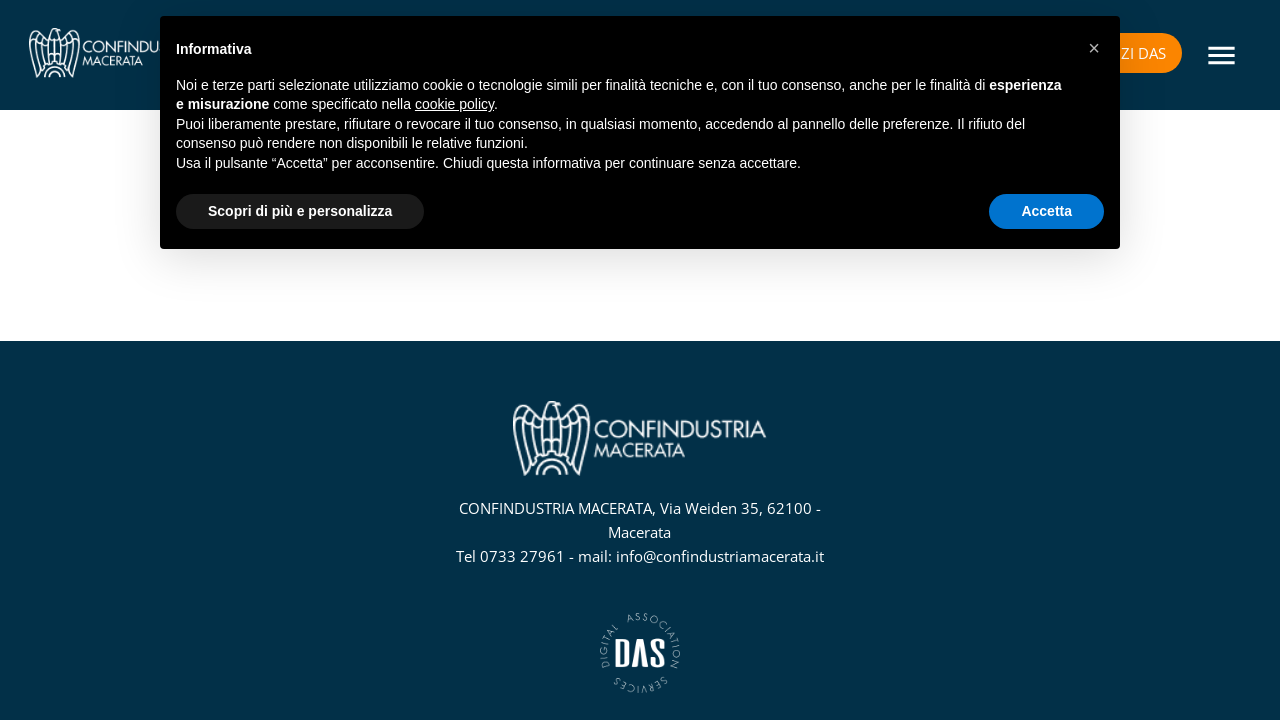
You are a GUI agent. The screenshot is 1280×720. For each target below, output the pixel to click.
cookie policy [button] (454, 104)
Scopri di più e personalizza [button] (300, 211)
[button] (1094, 48)
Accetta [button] (1046, 211)
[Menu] (1220, 55)
